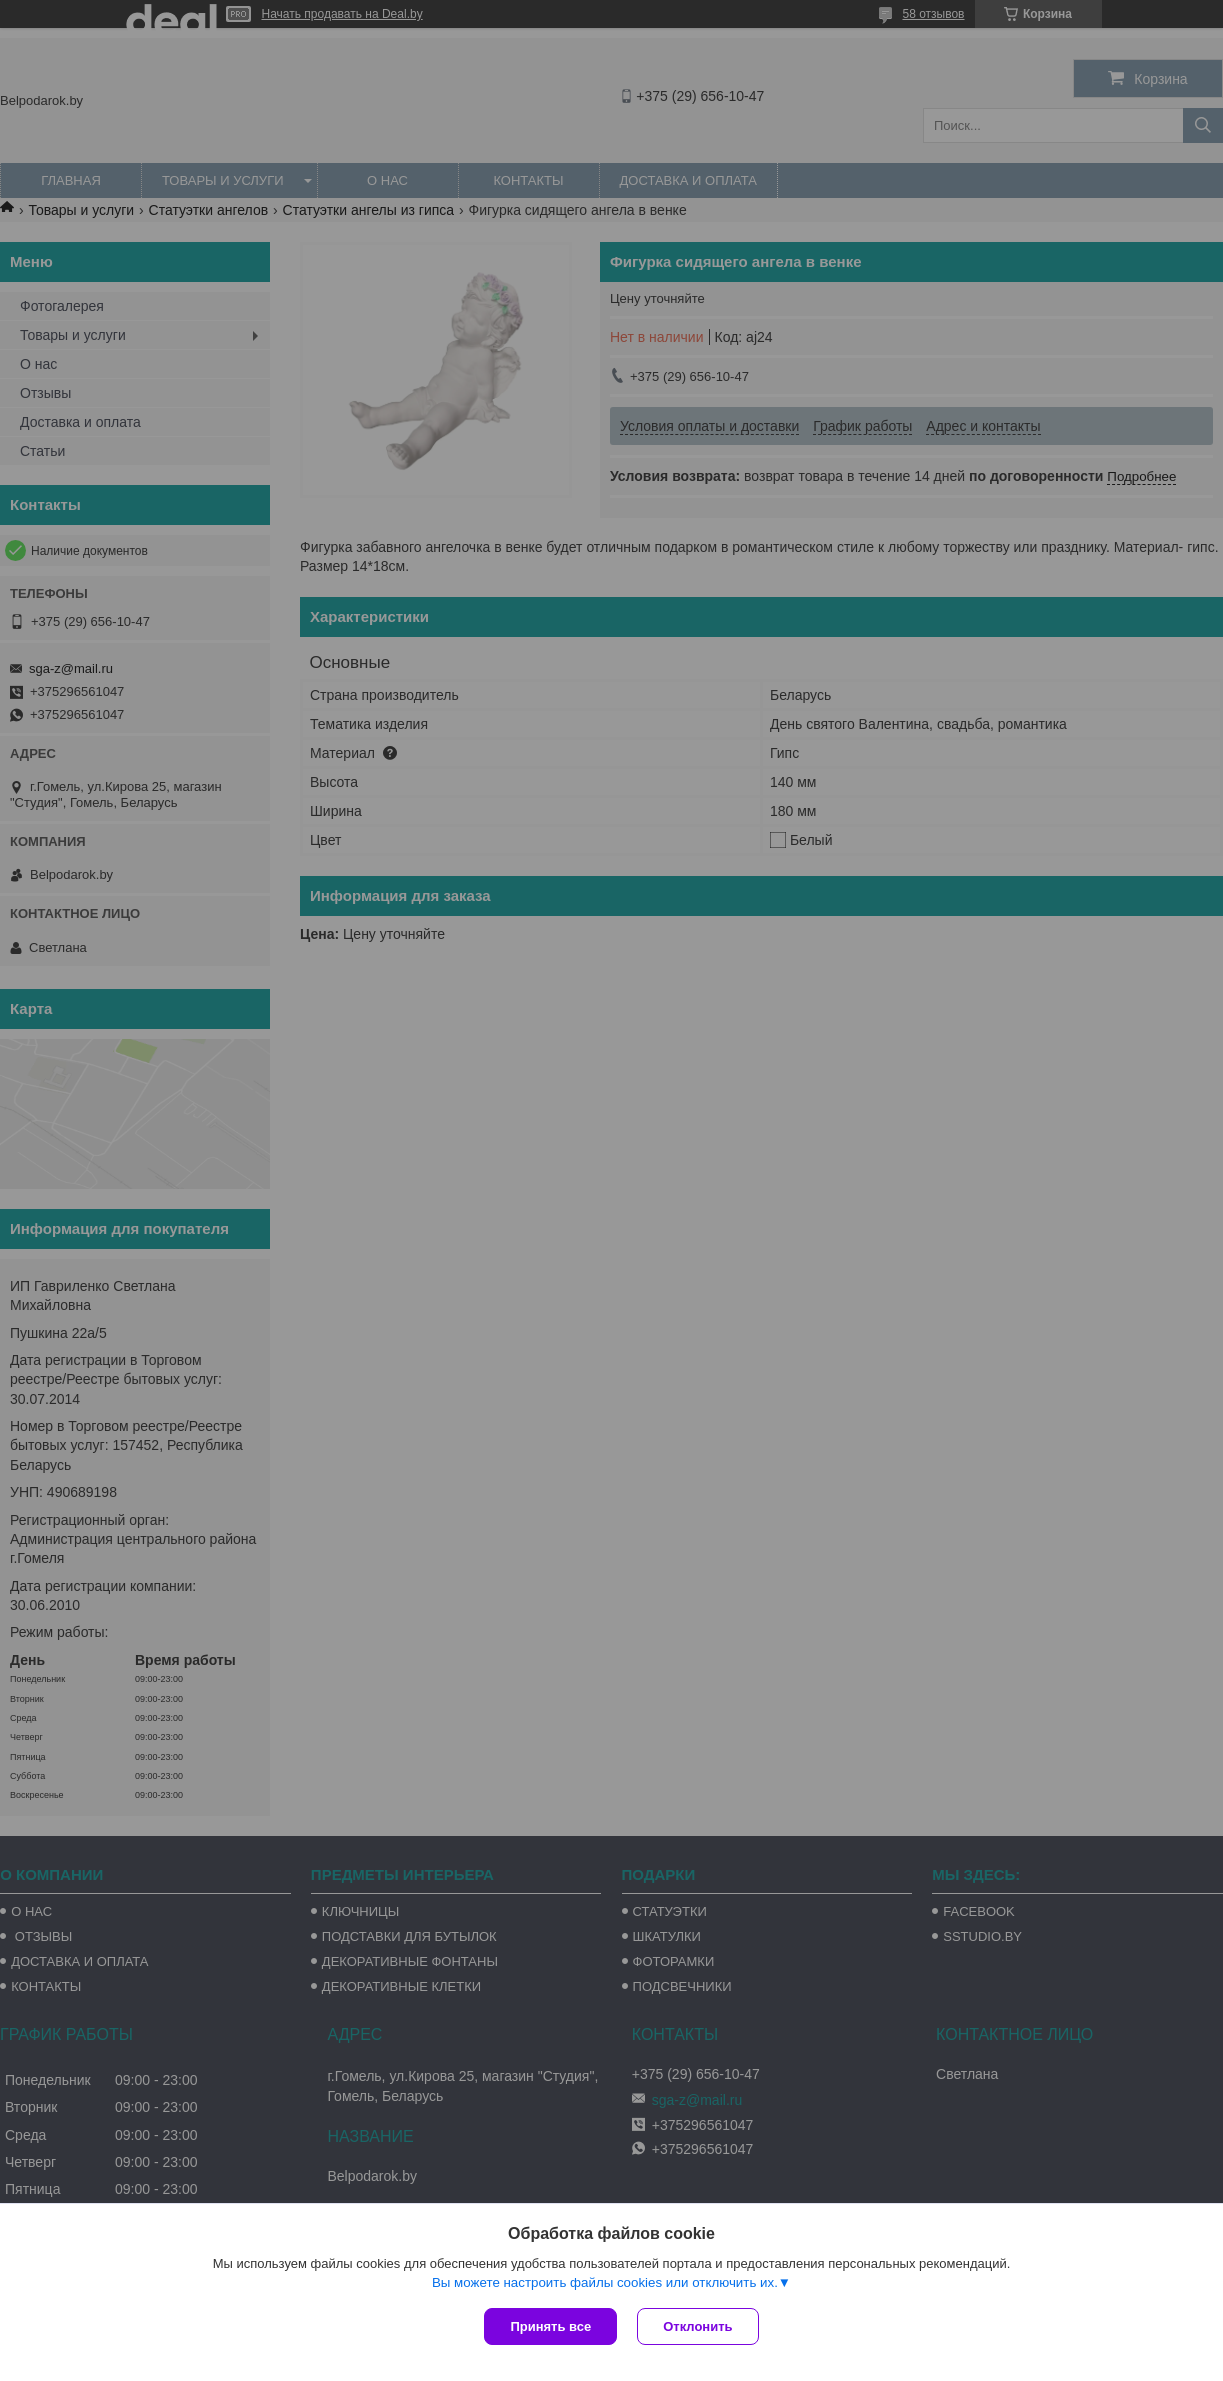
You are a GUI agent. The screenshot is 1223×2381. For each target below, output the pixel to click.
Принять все (550, 2326)
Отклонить (697, 2326)
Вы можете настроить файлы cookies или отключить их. (605, 2282)
